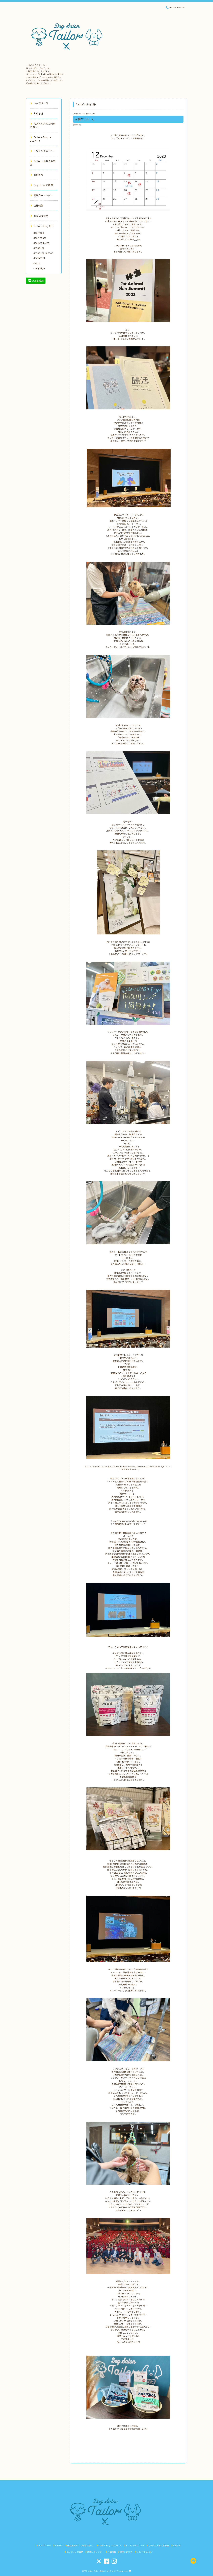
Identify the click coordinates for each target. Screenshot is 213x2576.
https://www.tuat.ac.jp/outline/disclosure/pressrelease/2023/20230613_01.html (128, 1466)
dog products (41, 242)
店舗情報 (37, 205)
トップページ (39, 103)
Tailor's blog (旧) (42, 226)
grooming (77, 125)
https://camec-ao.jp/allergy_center (128, 1520)
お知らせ (37, 113)
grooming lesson (43, 253)
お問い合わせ (39, 215)
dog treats (39, 237)
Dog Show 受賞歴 (42, 185)
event (37, 263)
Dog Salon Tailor (97, 2571)
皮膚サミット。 (85, 119)
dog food (38, 232)
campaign (39, 268)
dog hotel (39, 258)
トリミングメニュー (43, 151)
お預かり (37, 174)
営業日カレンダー (42, 195)
